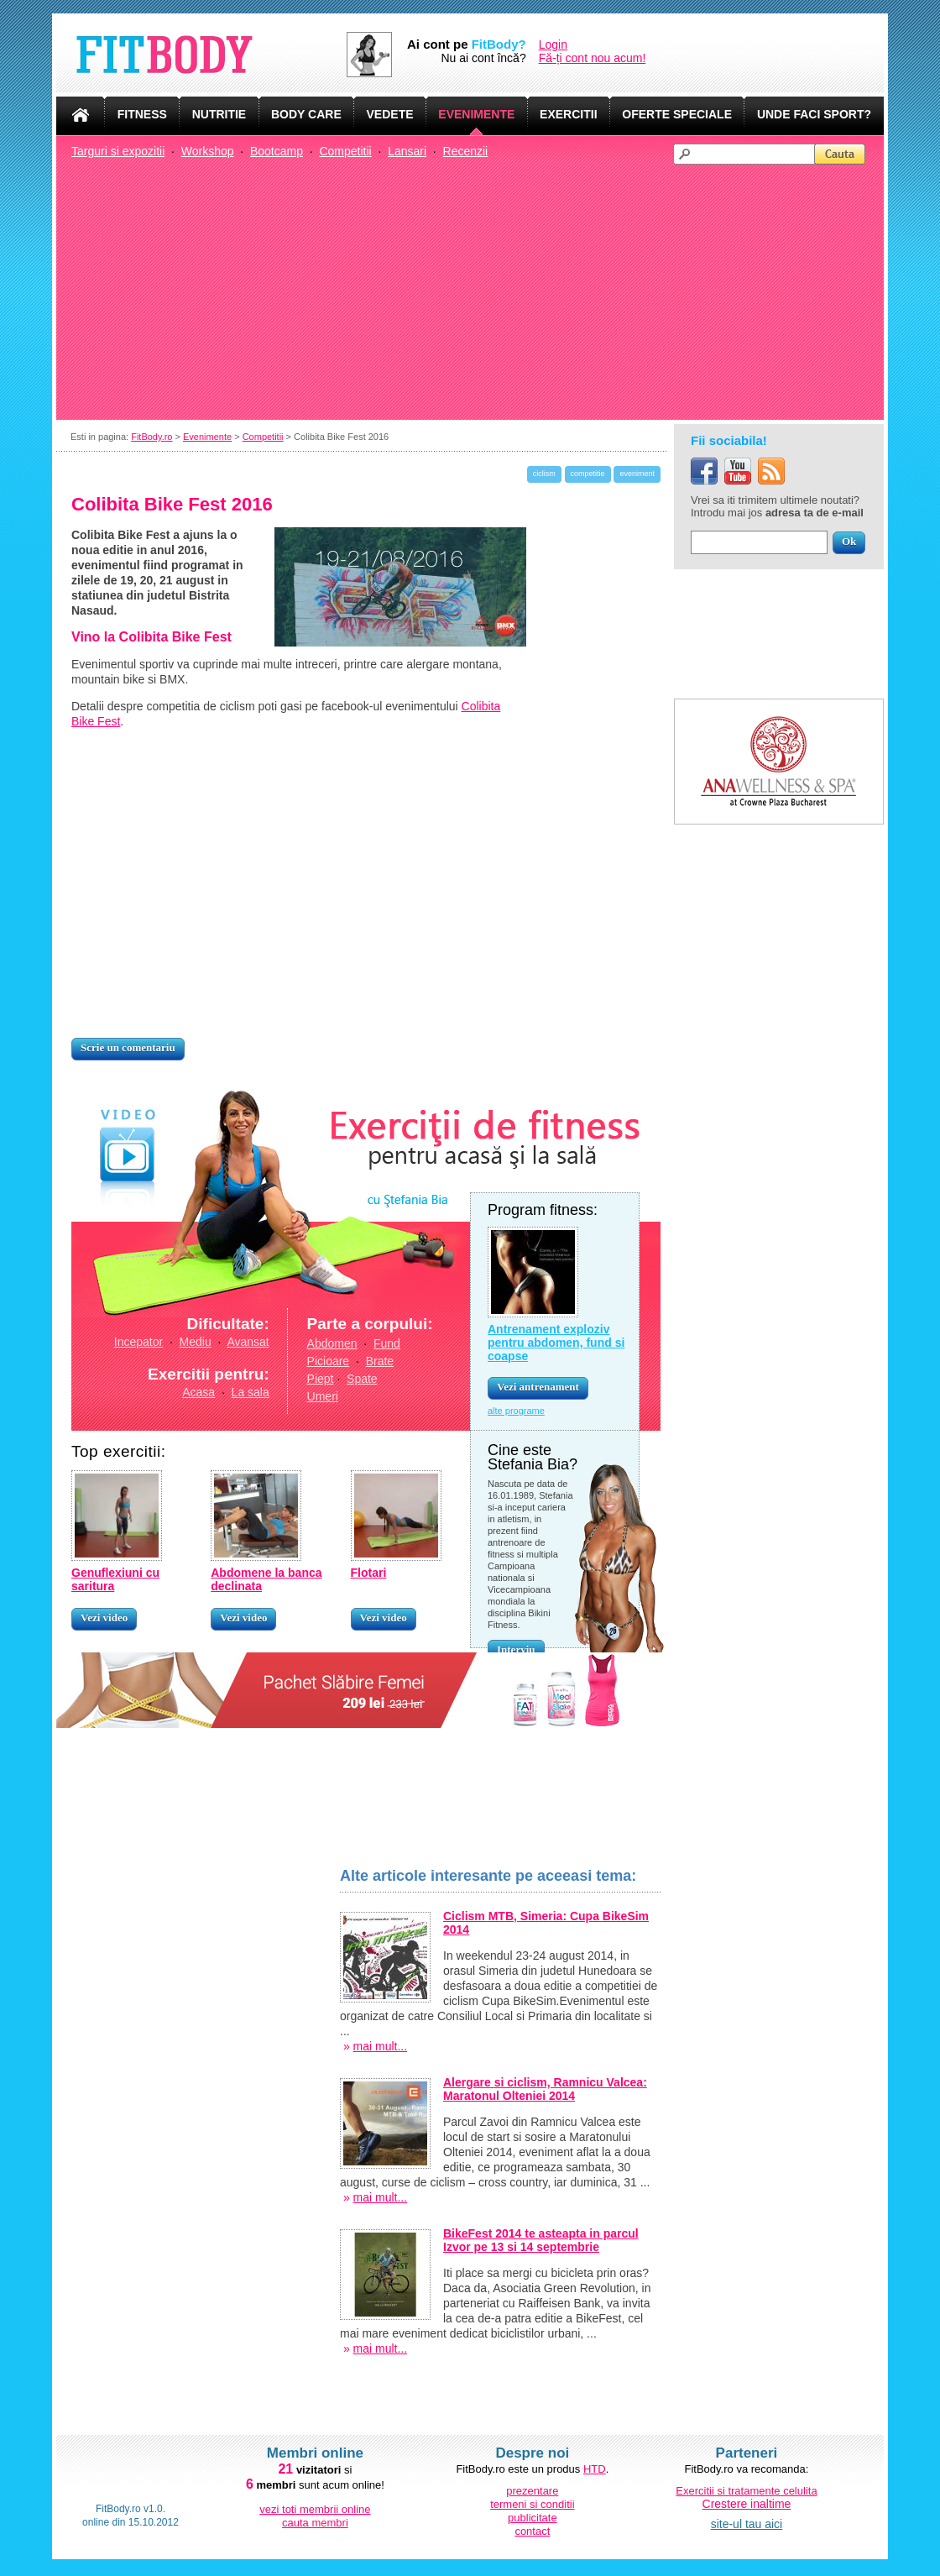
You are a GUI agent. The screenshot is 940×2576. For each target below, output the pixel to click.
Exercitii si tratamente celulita (746, 2490)
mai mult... (380, 2046)
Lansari (407, 151)
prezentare (532, 2490)
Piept (320, 1378)
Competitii (345, 151)
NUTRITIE (219, 114)
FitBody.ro (151, 437)
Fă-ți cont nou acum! (592, 58)
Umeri (322, 1396)
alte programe (516, 1411)
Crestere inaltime (746, 2504)
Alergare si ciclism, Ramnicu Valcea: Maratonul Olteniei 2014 (545, 2089)
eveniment (637, 473)
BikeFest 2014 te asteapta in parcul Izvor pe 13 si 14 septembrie (541, 2240)
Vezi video (104, 1617)
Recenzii (465, 151)
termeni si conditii (532, 2504)
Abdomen (332, 1343)
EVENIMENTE (476, 114)
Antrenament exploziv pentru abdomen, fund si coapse (556, 1342)
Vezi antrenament (538, 1386)
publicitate (532, 2517)
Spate (362, 1378)
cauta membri (315, 2522)
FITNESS (142, 114)
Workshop (207, 151)
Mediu (196, 1341)
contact (532, 2531)
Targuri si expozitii (117, 151)
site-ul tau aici (747, 2524)
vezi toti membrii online (314, 2509)
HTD (594, 2469)
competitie (588, 473)
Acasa (198, 1392)
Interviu (516, 1649)
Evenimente (207, 437)
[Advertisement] (477, 290)
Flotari (369, 1572)
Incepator (138, 1341)
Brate (380, 1361)
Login (553, 44)
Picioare (328, 1361)
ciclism (544, 473)
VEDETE (390, 114)
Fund (386, 1343)
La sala (250, 1392)
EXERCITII (568, 114)
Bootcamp (276, 151)
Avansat (248, 1341)
